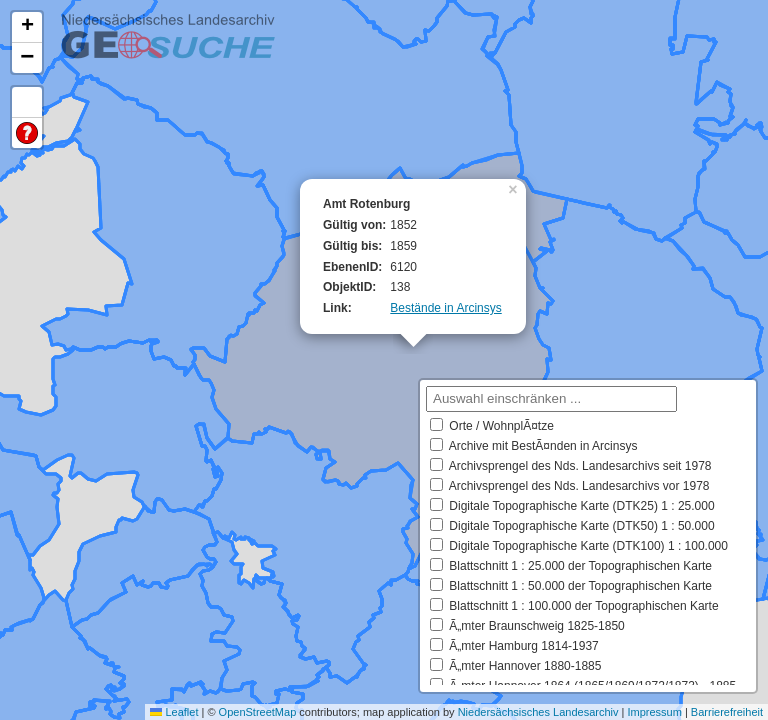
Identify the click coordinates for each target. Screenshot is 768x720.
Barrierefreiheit (727, 712)
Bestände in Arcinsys (445, 308)
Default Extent (27, 102)
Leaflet (174, 712)
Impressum (654, 712)
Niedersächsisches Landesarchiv (538, 712)
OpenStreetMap (258, 712)
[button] (515, 188)
